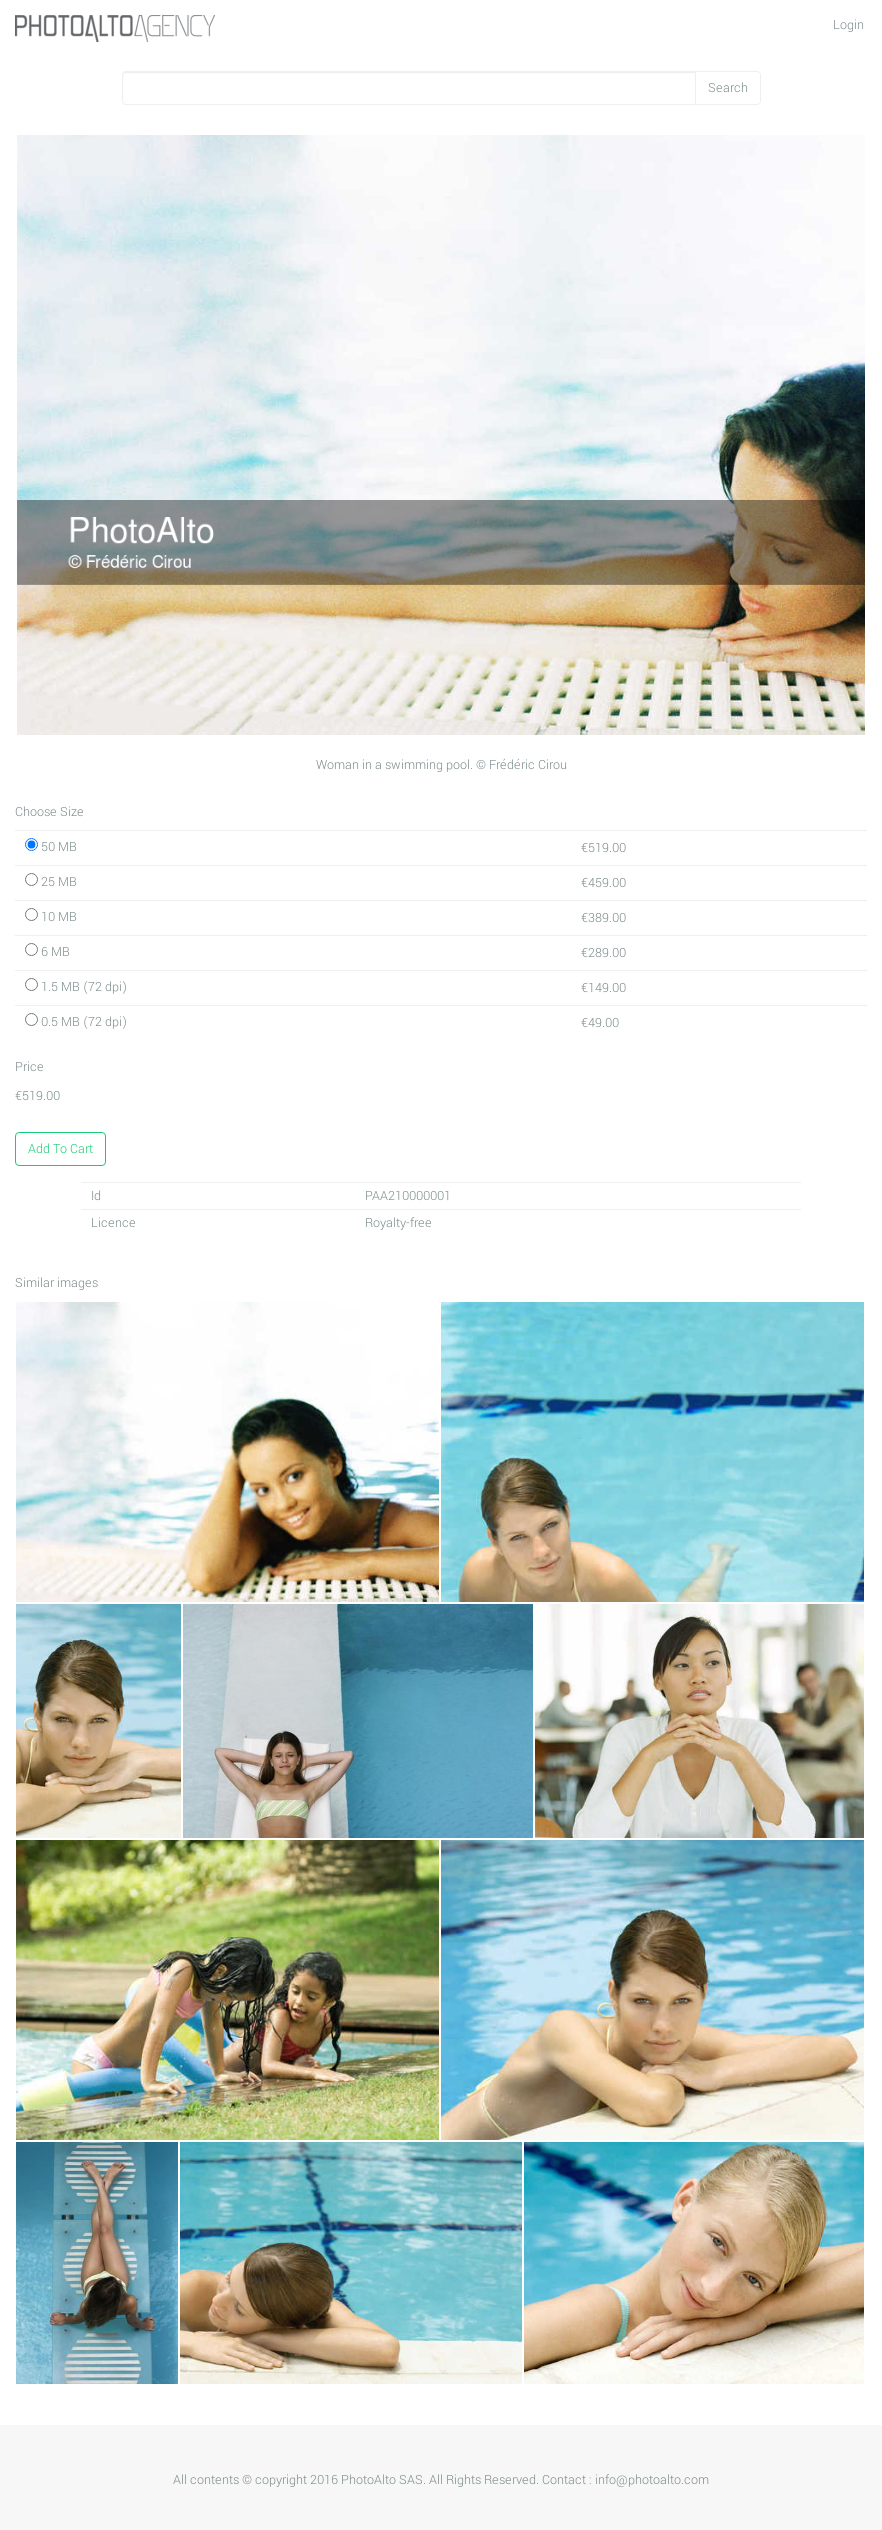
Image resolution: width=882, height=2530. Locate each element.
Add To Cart (60, 1149)
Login (848, 25)
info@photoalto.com (652, 2480)
